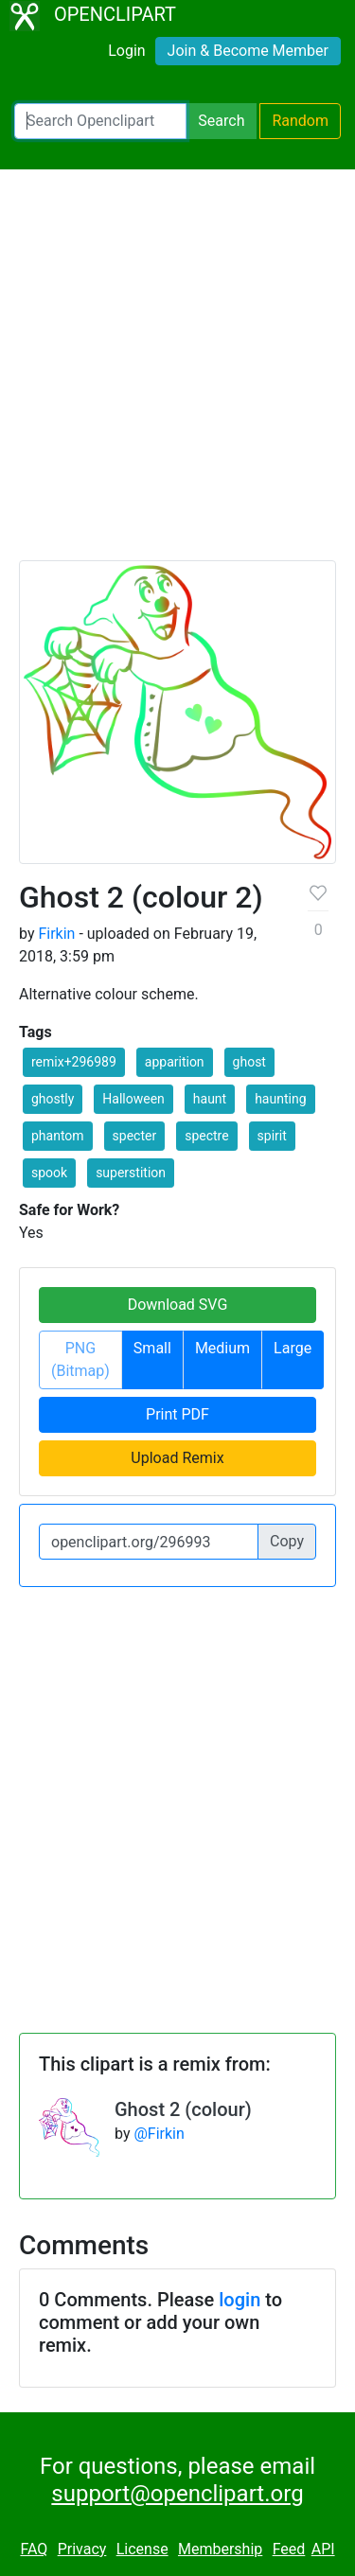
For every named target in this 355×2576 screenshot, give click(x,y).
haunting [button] (280, 1098)
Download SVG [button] (178, 1305)
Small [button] (152, 1348)
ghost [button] (249, 1061)
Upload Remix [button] (177, 1458)
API (323, 2549)
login (239, 2299)
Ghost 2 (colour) (183, 2109)
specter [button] (135, 1135)
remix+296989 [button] (73, 1061)
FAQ (33, 2549)
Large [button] (292, 1348)
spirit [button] (272, 1135)
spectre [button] (206, 1135)
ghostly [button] (52, 1098)
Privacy (82, 2549)
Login (126, 51)
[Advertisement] (177, 373)
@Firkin (158, 2134)
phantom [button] (57, 1135)
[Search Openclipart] (100, 121)
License (142, 2549)
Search (221, 121)
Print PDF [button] (177, 1414)
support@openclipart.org (177, 2493)
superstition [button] (131, 1172)
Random (300, 121)
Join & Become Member (248, 51)
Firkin (56, 934)
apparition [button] (174, 1061)
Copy (287, 1541)
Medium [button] (222, 1348)
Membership (220, 2549)
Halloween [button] (133, 1098)
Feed (289, 2549)
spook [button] (49, 1172)
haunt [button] (209, 1098)
